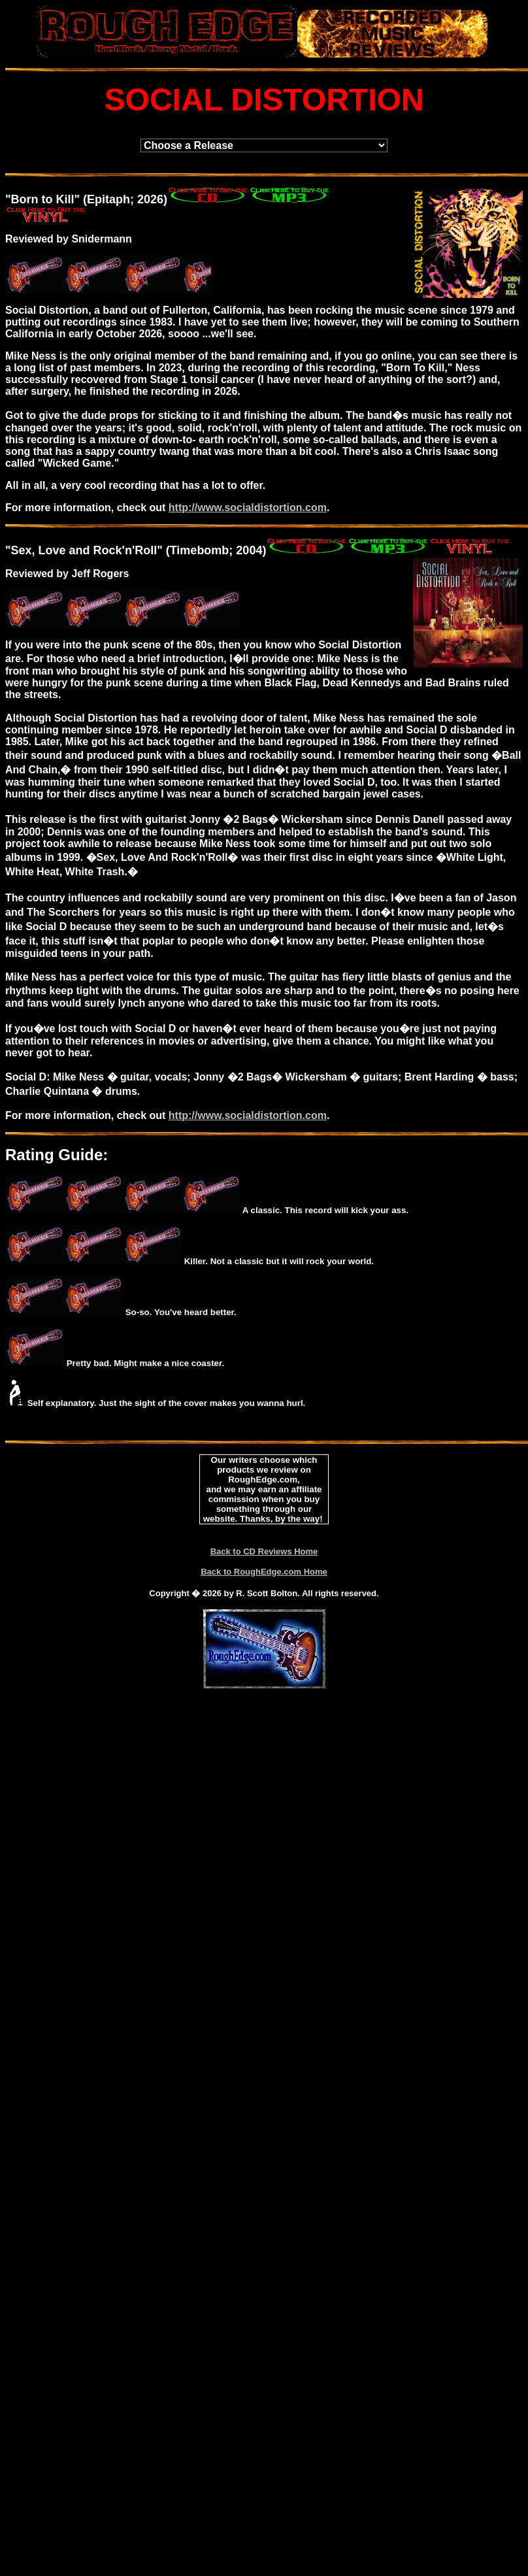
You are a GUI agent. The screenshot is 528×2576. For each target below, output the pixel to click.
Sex (21, 550)
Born (25, 199)
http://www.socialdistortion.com (248, 507)
